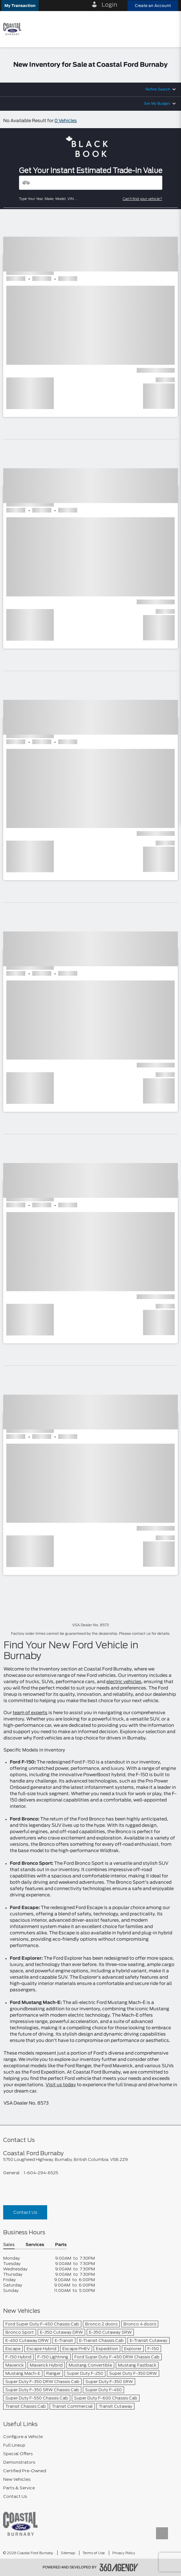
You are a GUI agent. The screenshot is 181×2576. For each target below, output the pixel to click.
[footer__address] (90, 2159)
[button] (20, 5)
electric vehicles (123, 1682)
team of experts (30, 1713)
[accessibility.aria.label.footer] (119, 2567)
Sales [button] (9, 2245)
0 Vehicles (65, 121)
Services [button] (35, 2245)
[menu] (170, 29)
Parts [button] (60, 2245)
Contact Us (25, 2212)
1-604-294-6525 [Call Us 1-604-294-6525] (41, 2172)
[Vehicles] (90, 183)
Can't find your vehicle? (142, 198)
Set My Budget (157, 103)
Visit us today (61, 2085)
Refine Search (158, 89)
